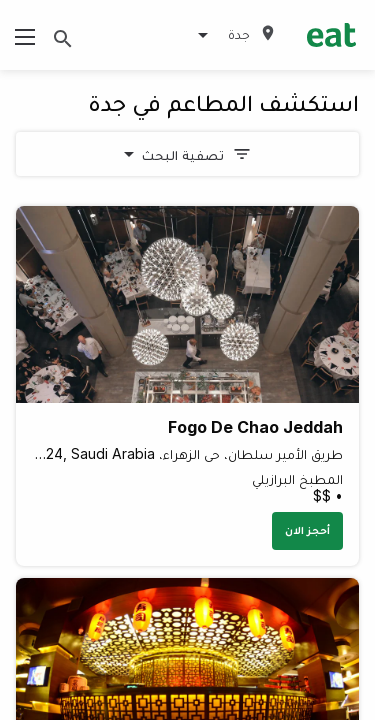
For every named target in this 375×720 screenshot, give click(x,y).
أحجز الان (307, 530)
